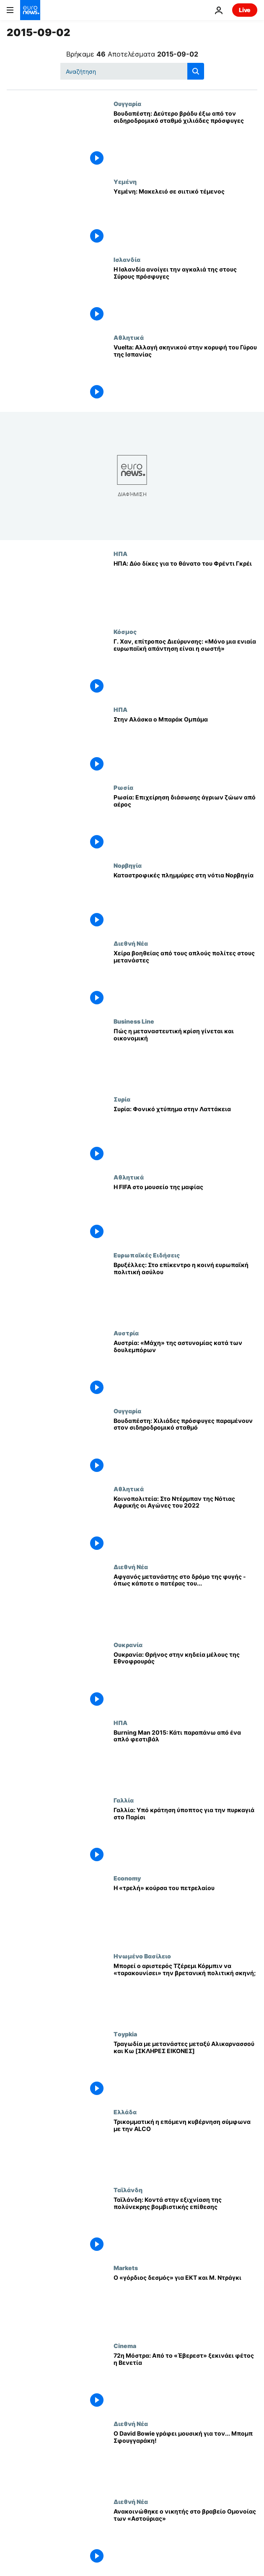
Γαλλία (124, 1800)
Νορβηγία (128, 865)
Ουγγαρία (127, 103)
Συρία (122, 1099)
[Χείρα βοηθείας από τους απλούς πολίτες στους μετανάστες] (185, 979)
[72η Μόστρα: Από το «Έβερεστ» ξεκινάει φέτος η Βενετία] (185, 2381)
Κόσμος (125, 631)
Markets (126, 2267)
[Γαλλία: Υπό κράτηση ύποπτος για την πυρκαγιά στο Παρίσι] (185, 1836)
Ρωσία (123, 787)
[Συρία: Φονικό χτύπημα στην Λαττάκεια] (185, 1135)
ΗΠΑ (120, 553)
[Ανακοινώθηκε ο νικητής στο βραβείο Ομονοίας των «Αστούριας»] (185, 2537)
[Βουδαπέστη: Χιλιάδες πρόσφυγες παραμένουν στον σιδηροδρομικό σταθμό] (185, 1446)
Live (245, 9)
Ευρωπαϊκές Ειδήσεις (147, 1255)
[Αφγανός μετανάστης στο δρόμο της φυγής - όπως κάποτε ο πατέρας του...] (185, 1602)
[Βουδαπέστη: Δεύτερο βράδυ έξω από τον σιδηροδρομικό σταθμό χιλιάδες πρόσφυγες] (185, 139)
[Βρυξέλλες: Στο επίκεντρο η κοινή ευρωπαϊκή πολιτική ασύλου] (185, 1290)
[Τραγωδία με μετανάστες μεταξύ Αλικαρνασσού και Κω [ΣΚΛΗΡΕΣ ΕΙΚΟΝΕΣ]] (185, 2069)
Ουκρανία (128, 1644)
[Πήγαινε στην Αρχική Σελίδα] (30, 10)
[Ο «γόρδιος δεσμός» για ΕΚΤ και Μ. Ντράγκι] (185, 2303)
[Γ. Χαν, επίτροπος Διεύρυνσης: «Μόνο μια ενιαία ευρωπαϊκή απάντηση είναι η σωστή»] (185, 667)
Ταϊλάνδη (128, 2189)
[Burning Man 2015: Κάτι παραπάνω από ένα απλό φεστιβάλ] (185, 1758)
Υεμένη (125, 181)
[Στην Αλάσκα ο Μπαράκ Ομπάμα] (185, 745)
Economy (127, 1878)
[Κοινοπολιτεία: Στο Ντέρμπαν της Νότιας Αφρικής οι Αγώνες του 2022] (185, 1524)
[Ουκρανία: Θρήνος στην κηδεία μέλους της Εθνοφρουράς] (185, 1680)
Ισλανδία (127, 259)
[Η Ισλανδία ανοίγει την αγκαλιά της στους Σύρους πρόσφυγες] (185, 295)
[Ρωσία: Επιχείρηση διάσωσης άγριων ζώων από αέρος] (185, 823)
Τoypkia (125, 2033)
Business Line (134, 1021)
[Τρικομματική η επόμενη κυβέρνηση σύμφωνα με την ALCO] (185, 2147)
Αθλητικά (129, 337)
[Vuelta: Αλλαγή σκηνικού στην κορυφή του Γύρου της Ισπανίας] (185, 373)
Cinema (125, 2345)
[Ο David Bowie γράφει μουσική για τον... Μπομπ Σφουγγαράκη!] (185, 2459)
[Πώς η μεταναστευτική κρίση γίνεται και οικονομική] (185, 1057)
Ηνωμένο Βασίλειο (142, 1956)
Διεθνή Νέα (131, 943)
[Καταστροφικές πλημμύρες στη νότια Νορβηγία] (185, 901)
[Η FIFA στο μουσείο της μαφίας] (185, 1212)
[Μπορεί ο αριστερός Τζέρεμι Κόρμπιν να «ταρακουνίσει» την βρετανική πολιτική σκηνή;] (185, 1991)
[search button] (195, 71)
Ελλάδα (125, 2111)
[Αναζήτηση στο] (132, 71)
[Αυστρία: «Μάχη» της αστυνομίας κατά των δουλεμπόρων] (185, 1368)
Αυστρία (126, 1332)
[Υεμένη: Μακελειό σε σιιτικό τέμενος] (185, 217)
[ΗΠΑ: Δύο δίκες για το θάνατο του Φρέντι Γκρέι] (185, 589)
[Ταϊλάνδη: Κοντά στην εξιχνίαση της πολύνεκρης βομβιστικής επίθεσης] (185, 2225)
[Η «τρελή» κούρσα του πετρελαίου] (185, 1913)
